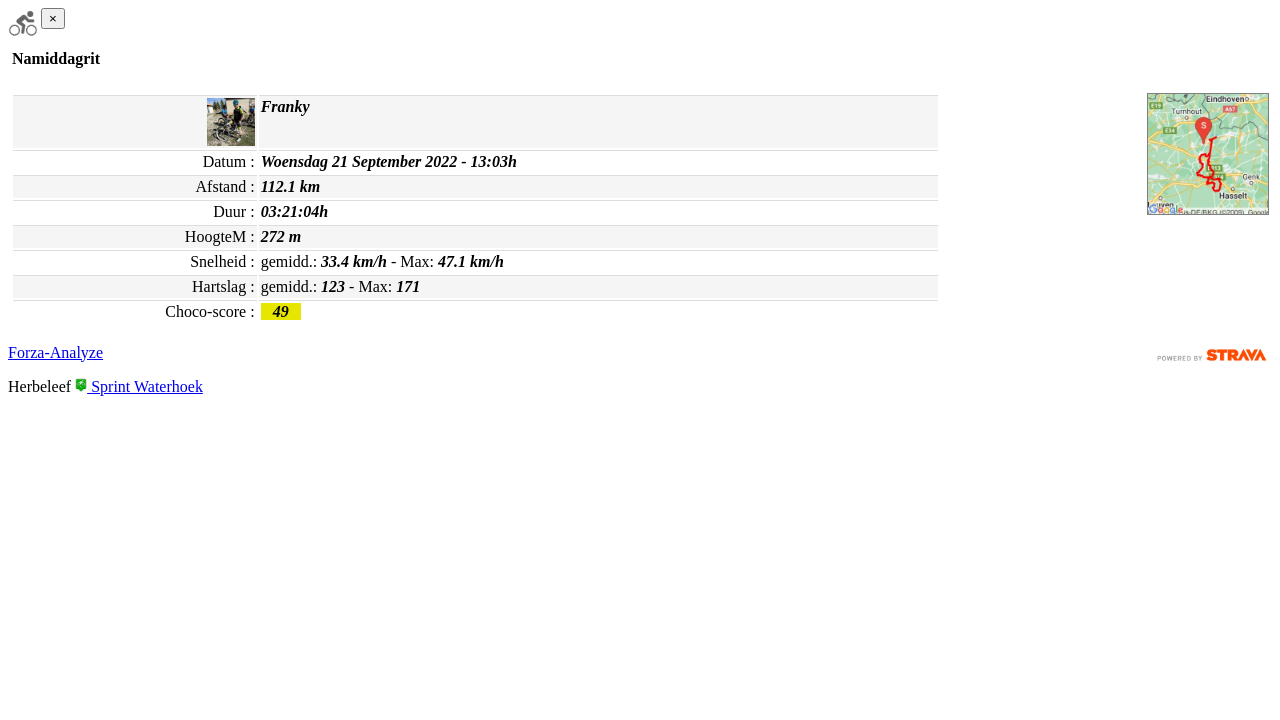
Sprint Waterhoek (139, 386)
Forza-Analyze (55, 352)
